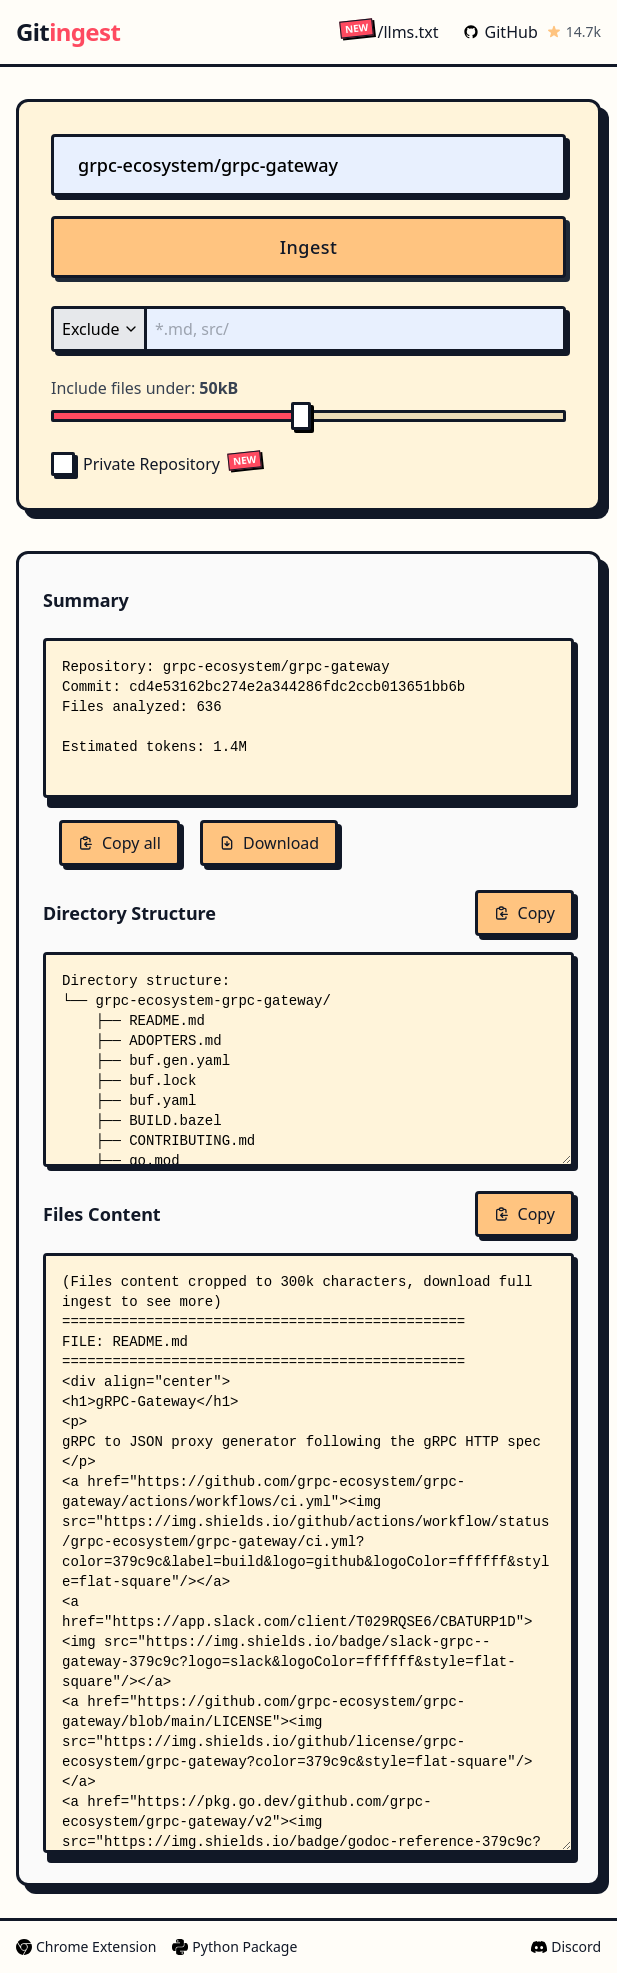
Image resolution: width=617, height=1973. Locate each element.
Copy (524, 913)
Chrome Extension (86, 1946)
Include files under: (144, 388)
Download (269, 843)
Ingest (309, 247)
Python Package (234, 1946)
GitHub (500, 32)
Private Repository (135, 464)
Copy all (119, 843)
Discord (566, 1946)
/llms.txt (388, 31)
